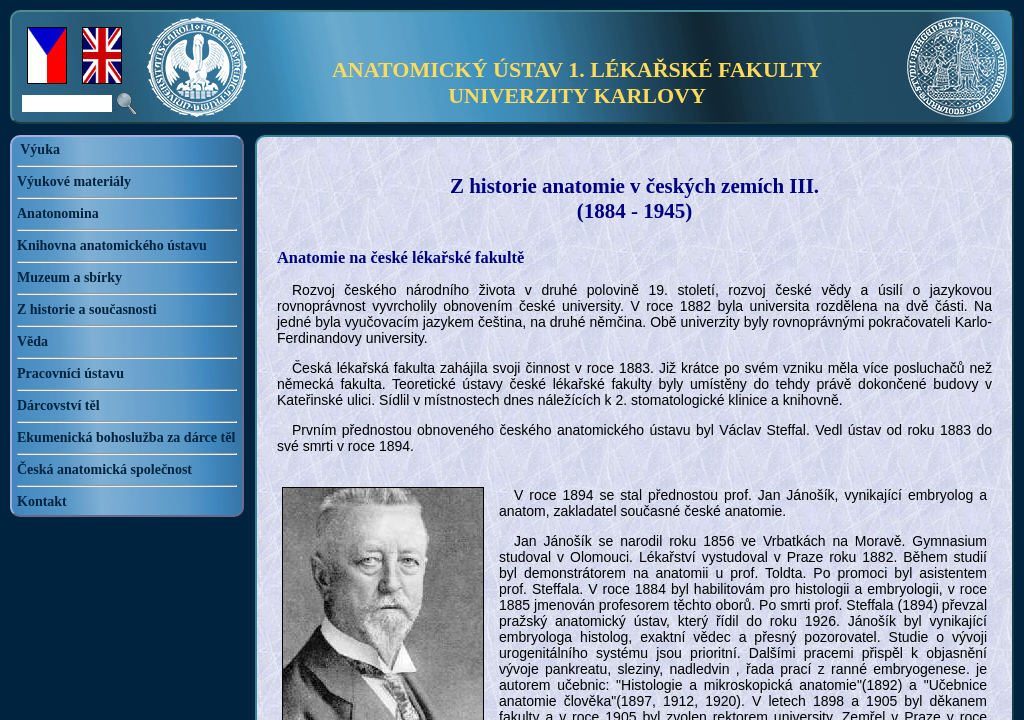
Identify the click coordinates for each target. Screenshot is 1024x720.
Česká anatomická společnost (104, 469)
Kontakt (42, 501)
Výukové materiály (74, 181)
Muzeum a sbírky (69, 277)
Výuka (40, 149)
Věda (32, 341)
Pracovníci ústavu (70, 373)
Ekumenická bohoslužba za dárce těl (126, 437)
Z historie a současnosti (87, 309)
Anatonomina (58, 213)
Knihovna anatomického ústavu (112, 245)
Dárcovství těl (58, 405)
